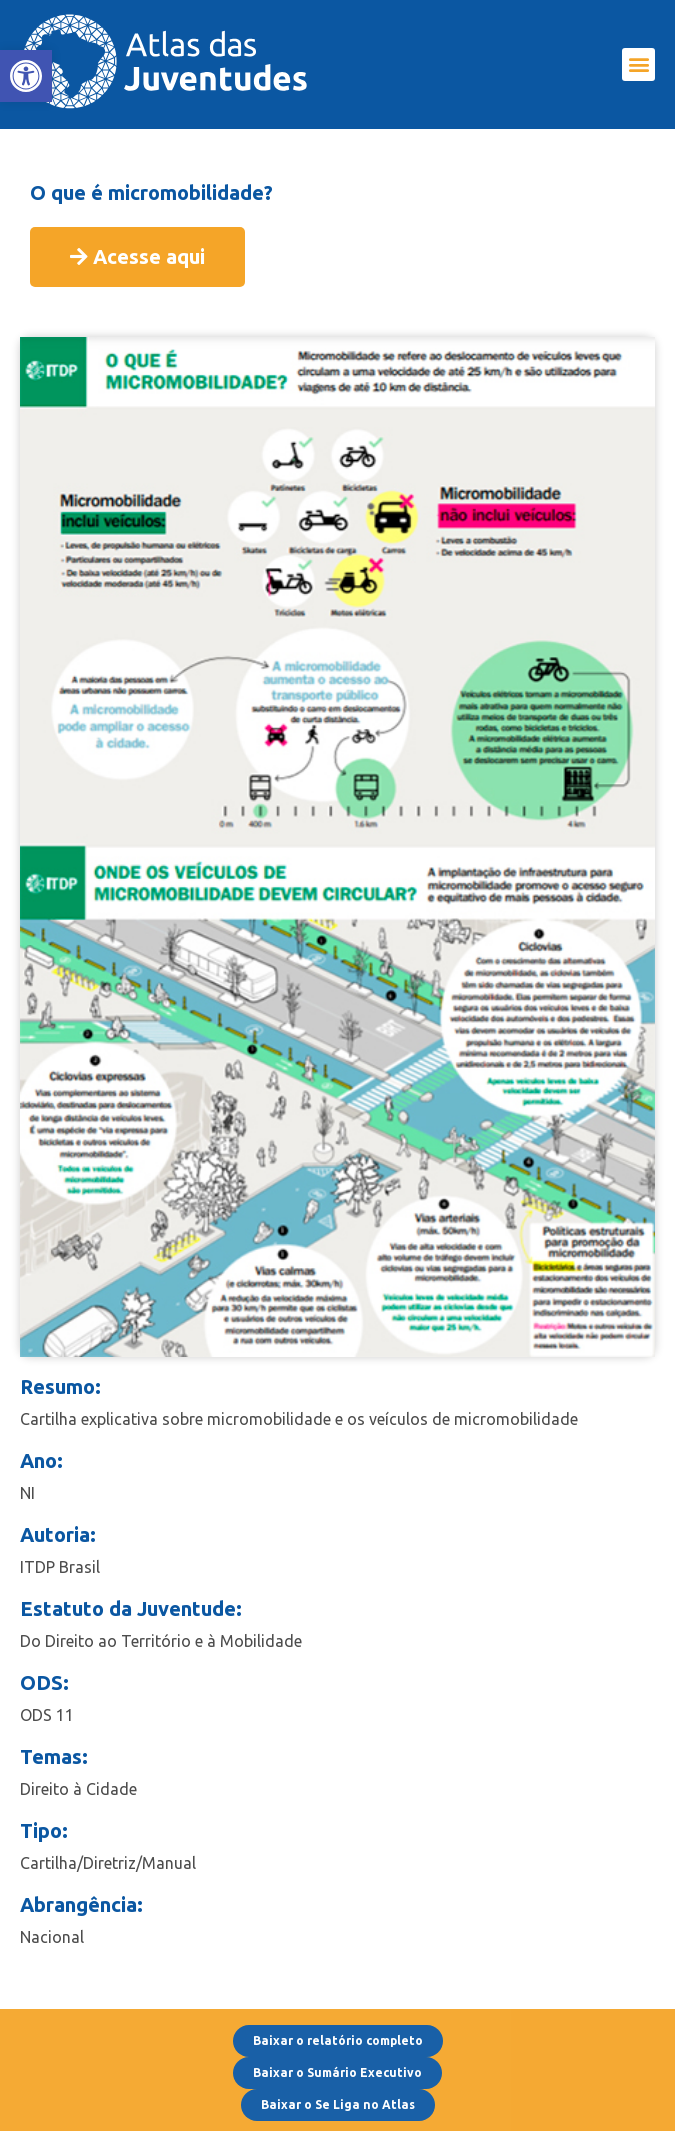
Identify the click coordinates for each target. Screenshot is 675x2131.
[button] (638, 64)
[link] (26, 76)
